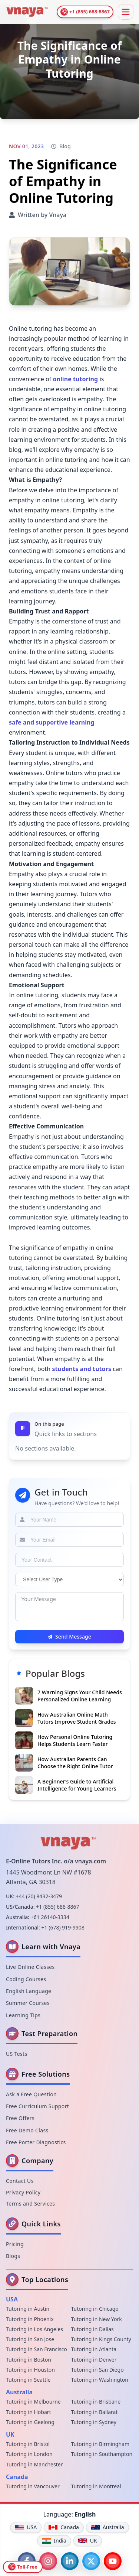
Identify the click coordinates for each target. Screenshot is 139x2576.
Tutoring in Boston (28, 2359)
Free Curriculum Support (37, 2106)
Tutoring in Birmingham (100, 2443)
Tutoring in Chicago (95, 2308)
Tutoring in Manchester (34, 2464)
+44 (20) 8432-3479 (39, 1896)
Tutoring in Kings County (101, 2339)
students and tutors (81, 1369)
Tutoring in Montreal (96, 2486)
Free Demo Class (27, 2130)
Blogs (13, 2255)
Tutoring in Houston (30, 2369)
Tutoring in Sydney (93, 2422)
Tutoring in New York (96, 2319)
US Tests (16, 2053)
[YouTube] (113, 2561)
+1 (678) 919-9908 (63, 1927)
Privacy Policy (23, 2192)
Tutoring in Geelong (30, 2422)
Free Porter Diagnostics (36, 2142)
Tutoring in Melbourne (33, 2401)
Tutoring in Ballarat (94, 2411)
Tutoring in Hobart (28, 2411)
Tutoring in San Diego (97, 2369)
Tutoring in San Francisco (36, 2349)
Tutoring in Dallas (92, 2329)
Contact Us (20, 2180)
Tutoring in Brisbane (96, 2401)
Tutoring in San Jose (30, 2339)
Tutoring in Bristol (28, 2443)
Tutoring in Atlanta (94, 2349)
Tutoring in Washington (99, 2379)
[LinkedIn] (70, 2561)
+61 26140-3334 (50, 1917)
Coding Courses (26, 1979)
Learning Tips (23, 2015)
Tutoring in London (29, 2453)
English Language (28, 1991)
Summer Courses (28, 2002)
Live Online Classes (30, 1966)
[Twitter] (91, 2561)
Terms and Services (30, 2203)
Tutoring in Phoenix (30, 2319)
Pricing (15, 2244)
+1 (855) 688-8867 (57, 1906)
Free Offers (20, 2118)
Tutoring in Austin (27, 2308)
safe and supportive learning (52, 722)
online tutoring (75, 379)
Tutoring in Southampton (102, 2453)
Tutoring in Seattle (28, 2379)
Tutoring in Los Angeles (34, 2329)
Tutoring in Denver (94, 2359)
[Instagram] (48, 2561)
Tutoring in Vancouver (33, 2486)
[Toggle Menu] (125, 11)
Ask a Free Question (31, 2094)
